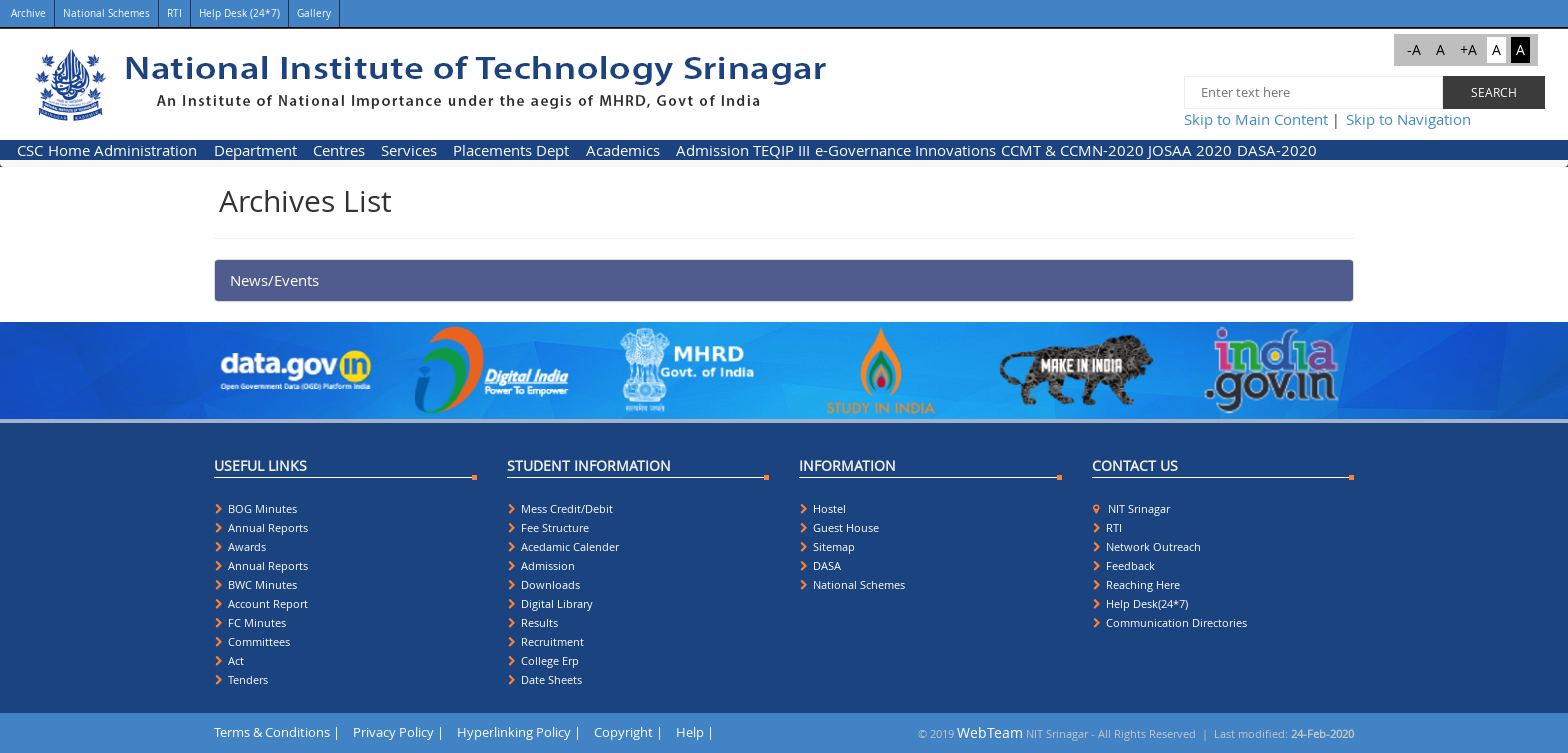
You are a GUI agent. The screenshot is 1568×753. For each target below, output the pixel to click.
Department (255, 150)
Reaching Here (1136, 584)
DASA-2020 (1277, 150)
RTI (174, 13)
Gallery (314, 13)
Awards (240, 546)
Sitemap (827, 546)
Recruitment (546, 641)
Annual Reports (261, 527)
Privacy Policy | (398, 732)
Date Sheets (545, 679)
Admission (712, 150)
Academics (623, 150)
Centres (339, 150)
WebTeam (990, 732)
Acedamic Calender (563, 546)
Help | (695, 732)
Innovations (955, 150)
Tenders (241, 679)
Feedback (1124, 565)
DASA (820, 565)
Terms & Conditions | (277, 732)
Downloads (544, 584)
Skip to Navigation (1408, 119)
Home (69, 150)
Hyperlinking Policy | (519, 732)
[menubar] (667, 150)
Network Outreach (1147, 546)
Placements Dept (511, 150)
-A (1414, 49)
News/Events (274, 280)
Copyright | (628, 732)
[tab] (784, 280)
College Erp (543, 660)
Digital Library (550, 603)
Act (229, 660)
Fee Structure (548, 527)
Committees (252, 641)
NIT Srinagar (1131, 508)
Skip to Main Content (1256, 119)
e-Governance (863, 150)
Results (533, 622)
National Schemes (106, 13)
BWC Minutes (256, 584)
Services (409, 150)
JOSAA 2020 (1190, 150)
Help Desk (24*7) (239, 13)
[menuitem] (30, 150)
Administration (145, 150)
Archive (27, 13)
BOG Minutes (256, 508)
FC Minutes (250, 622)
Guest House (839, 527)
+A (1468, 49)
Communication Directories (1170, 622)
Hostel (823, 508)
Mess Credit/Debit (560, 508)
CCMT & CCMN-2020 (1072, 150)
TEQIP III (781, 150)
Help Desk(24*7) (1140, 603)
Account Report (261, 603)
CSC (30, 150)
